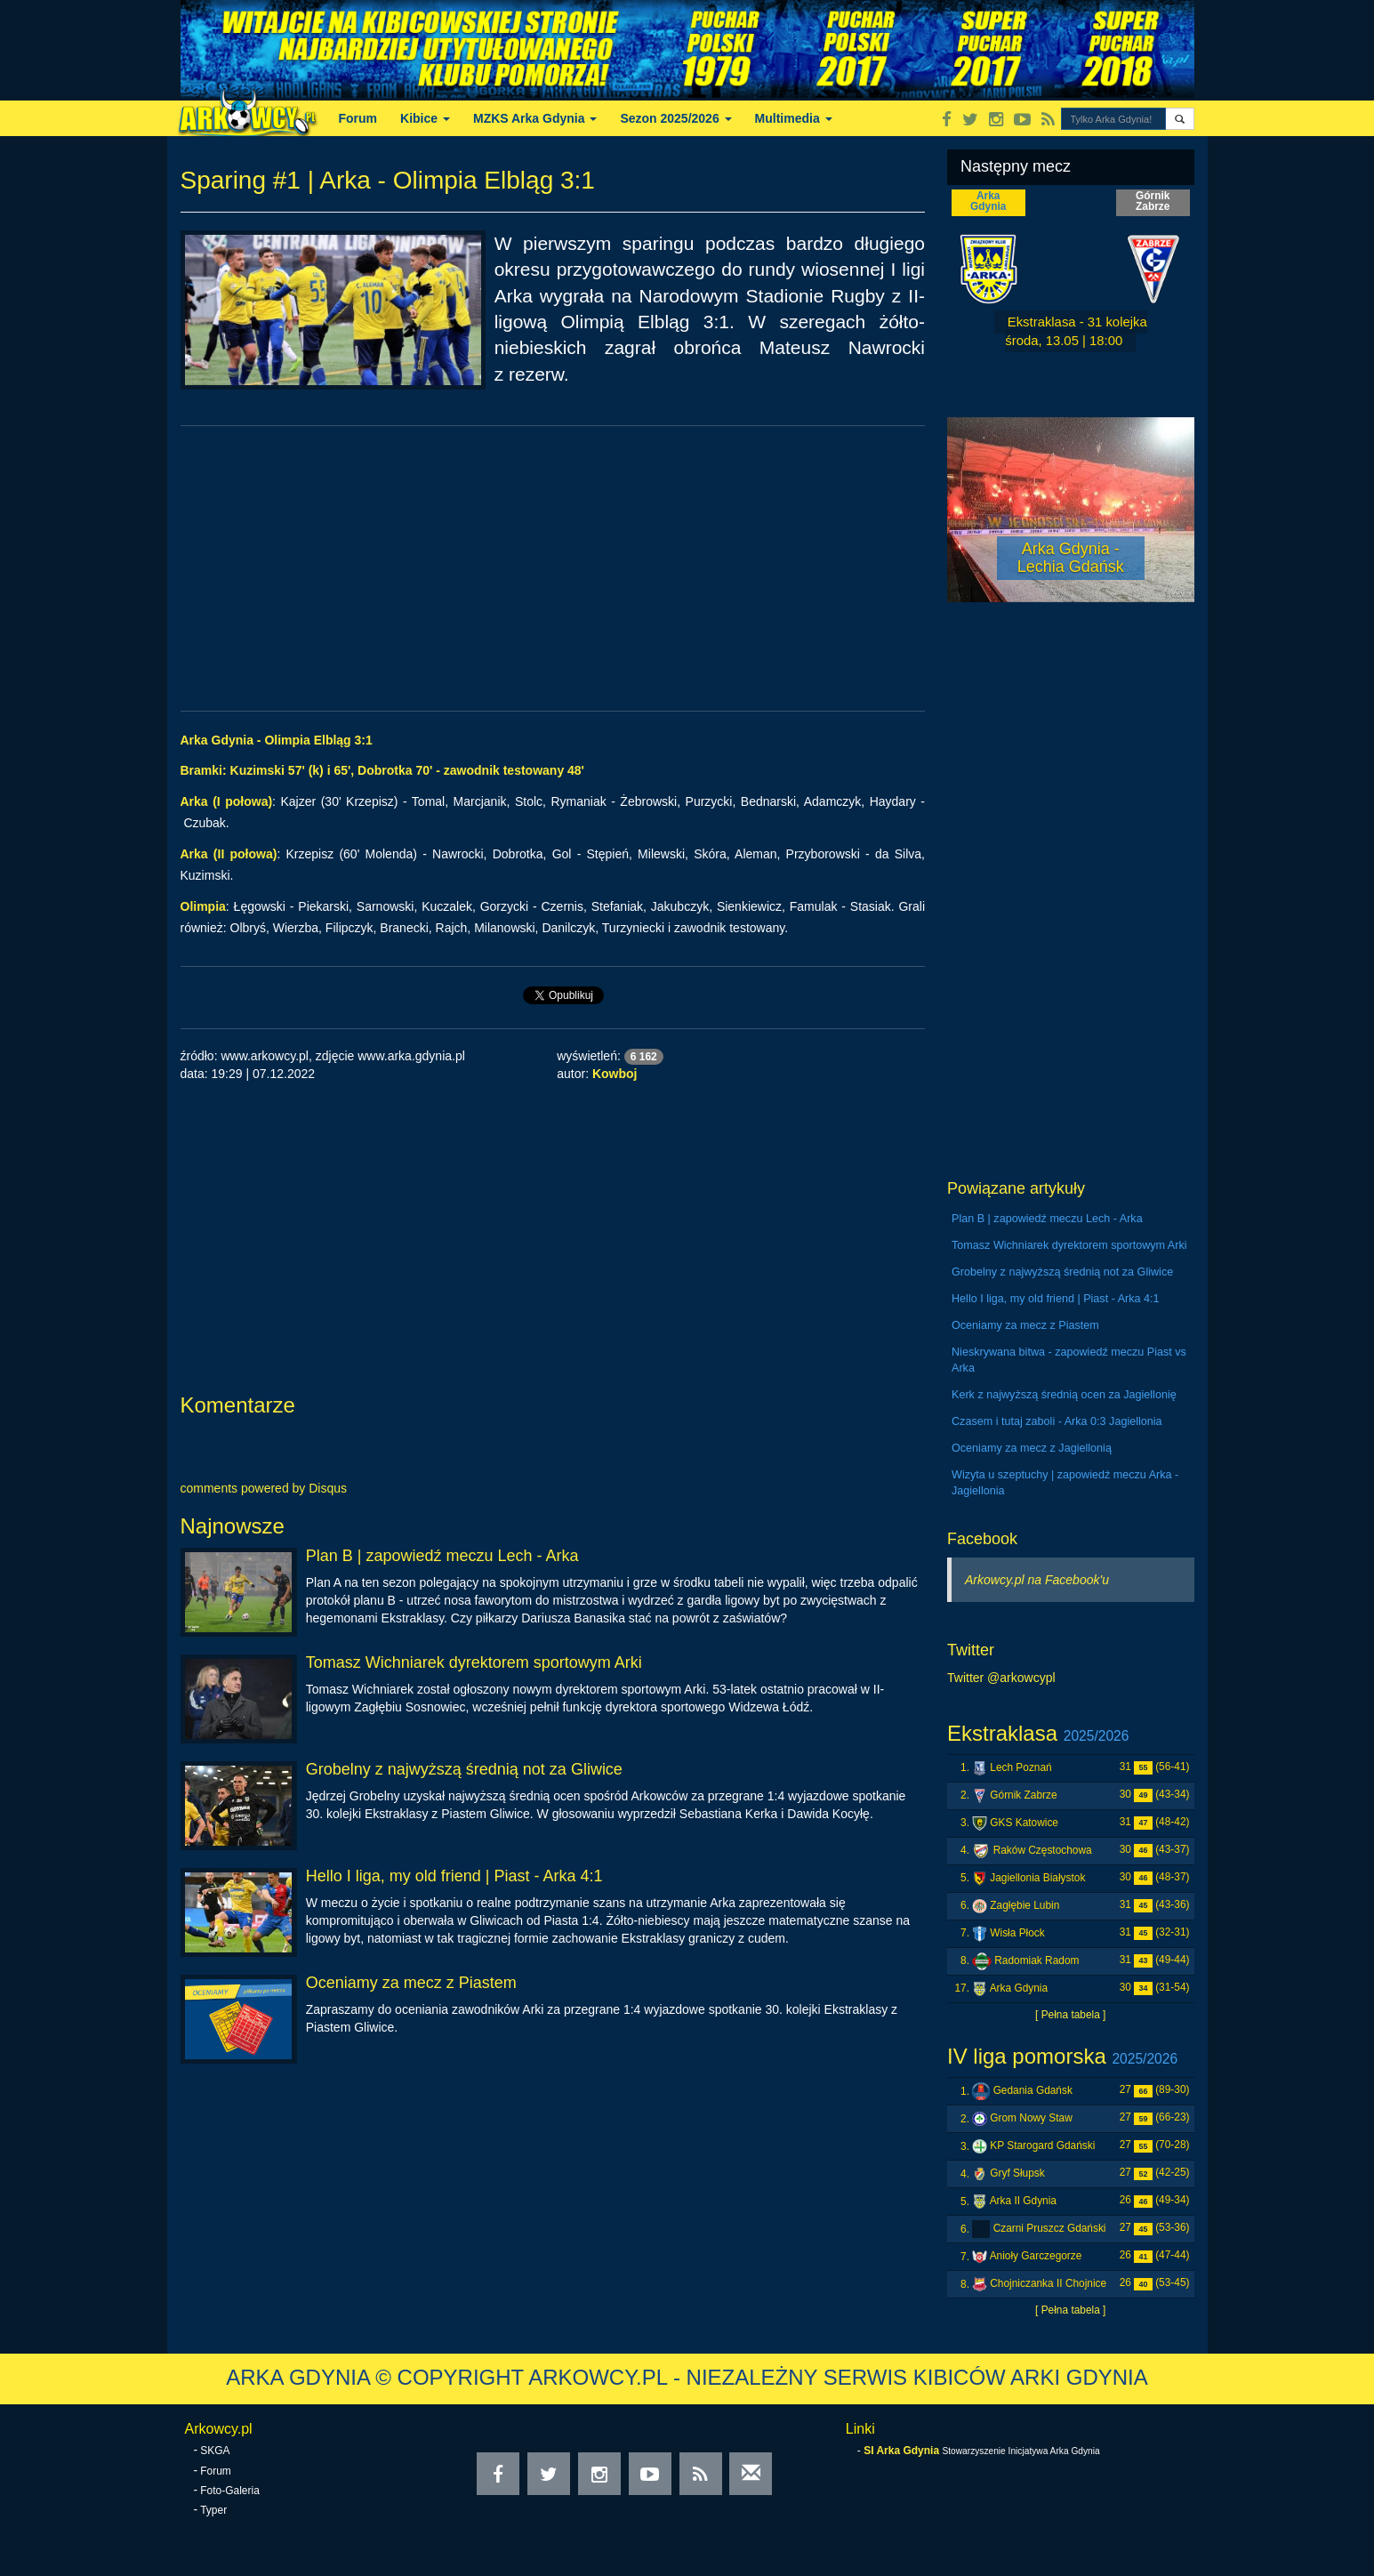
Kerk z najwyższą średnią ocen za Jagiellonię (1064, 1395)
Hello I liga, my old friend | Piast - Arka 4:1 (454, 1876)
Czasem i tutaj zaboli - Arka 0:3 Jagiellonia (1057, 1421)
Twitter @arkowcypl (1001, 1677)
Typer (213, 2510)
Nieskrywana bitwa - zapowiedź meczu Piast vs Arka (1069, 1360)
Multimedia (793, 118)
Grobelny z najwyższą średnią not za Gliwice (464, 1769)
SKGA (214, 2450)
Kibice (425, 118)
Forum (358, 118)
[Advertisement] (553, 568)
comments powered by (264, 1488)
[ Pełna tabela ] (1070, 2014)
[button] (1179, 119)
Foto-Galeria (230, 2490)
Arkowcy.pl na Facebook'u (1037, 1580)
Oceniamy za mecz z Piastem (411, 1983)
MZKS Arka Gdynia (535, 118)
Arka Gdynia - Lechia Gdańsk (1070, 558)
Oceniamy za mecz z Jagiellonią (1032, 1448)
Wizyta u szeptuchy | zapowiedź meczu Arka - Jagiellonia (1065, 1483)
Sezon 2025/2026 (675, 118)
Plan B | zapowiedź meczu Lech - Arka (442, 1556)
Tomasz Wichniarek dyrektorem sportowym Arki (474, 1662)
